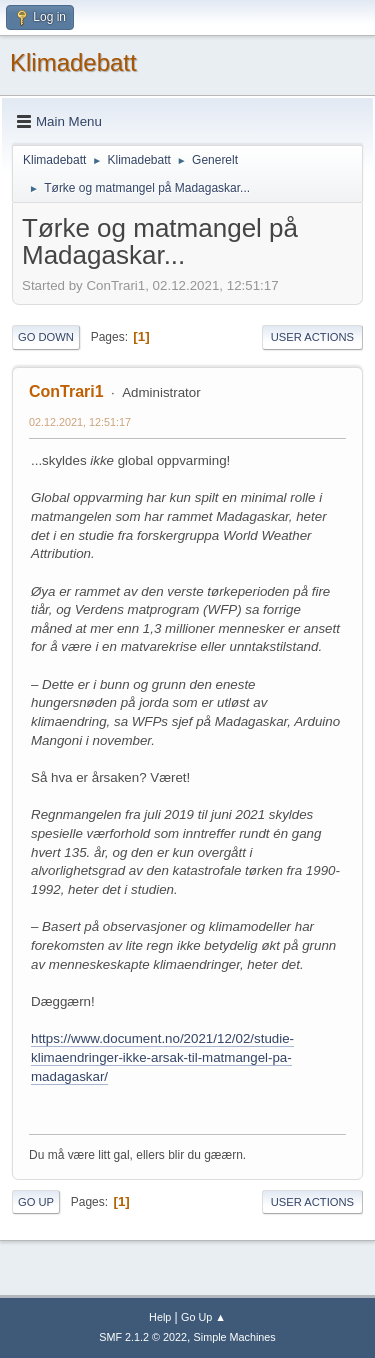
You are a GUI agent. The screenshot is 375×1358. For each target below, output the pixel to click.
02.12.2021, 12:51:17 (80, 422)
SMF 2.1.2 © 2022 (143, 1337)
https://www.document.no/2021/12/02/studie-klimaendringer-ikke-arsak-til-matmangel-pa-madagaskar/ (162, 1057)
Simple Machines (235, 1337)
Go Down (46, 337)
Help (160, 1317)
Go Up (36, 1202)
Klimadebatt (73, 62)
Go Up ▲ (203, 1317)
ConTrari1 (66, 391)
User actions (312, 337)
